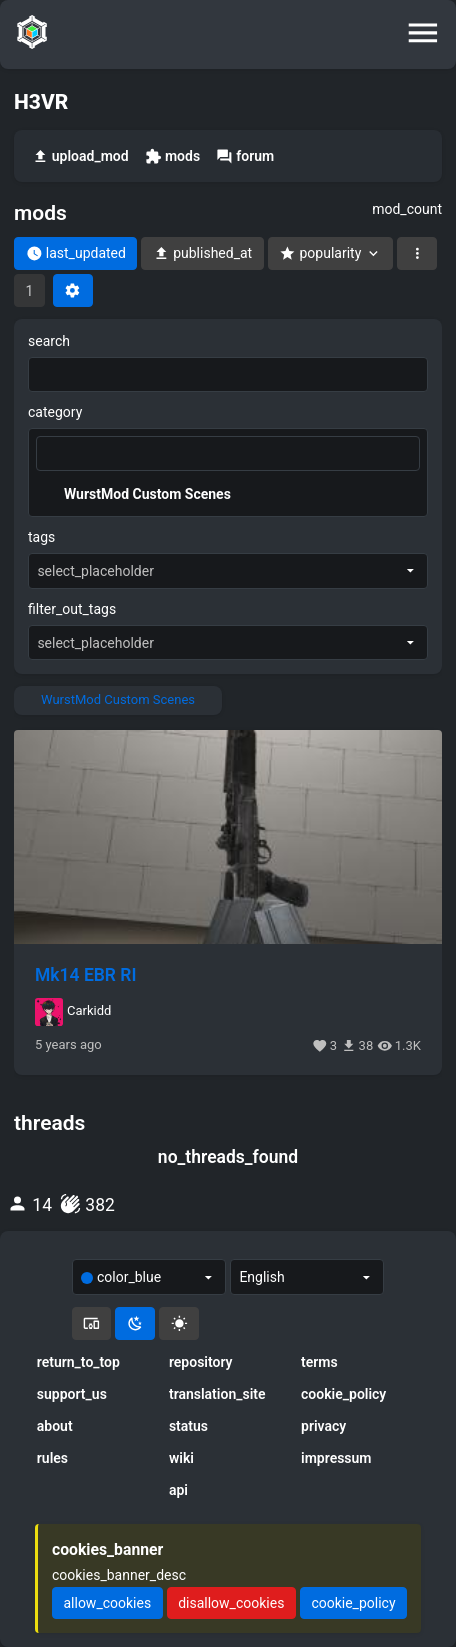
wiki (181, 1458)
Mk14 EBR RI (86, 975)
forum (245, 156)
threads (49, 1123)
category (55, 412)
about (55, 1426)
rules (52, 1458)
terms (319, 1362)
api (178, 1490)
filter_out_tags (72, 609)
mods (172, 156)
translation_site (217, 1394)
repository (201, 1362)
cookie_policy (343, 1394)
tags (41, 537)
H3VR (41, 102)
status (188, 1426)
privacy (323, 1426)
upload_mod (80, 156)
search (49, 341)
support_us (72, 1394)
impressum (336, 1458)
